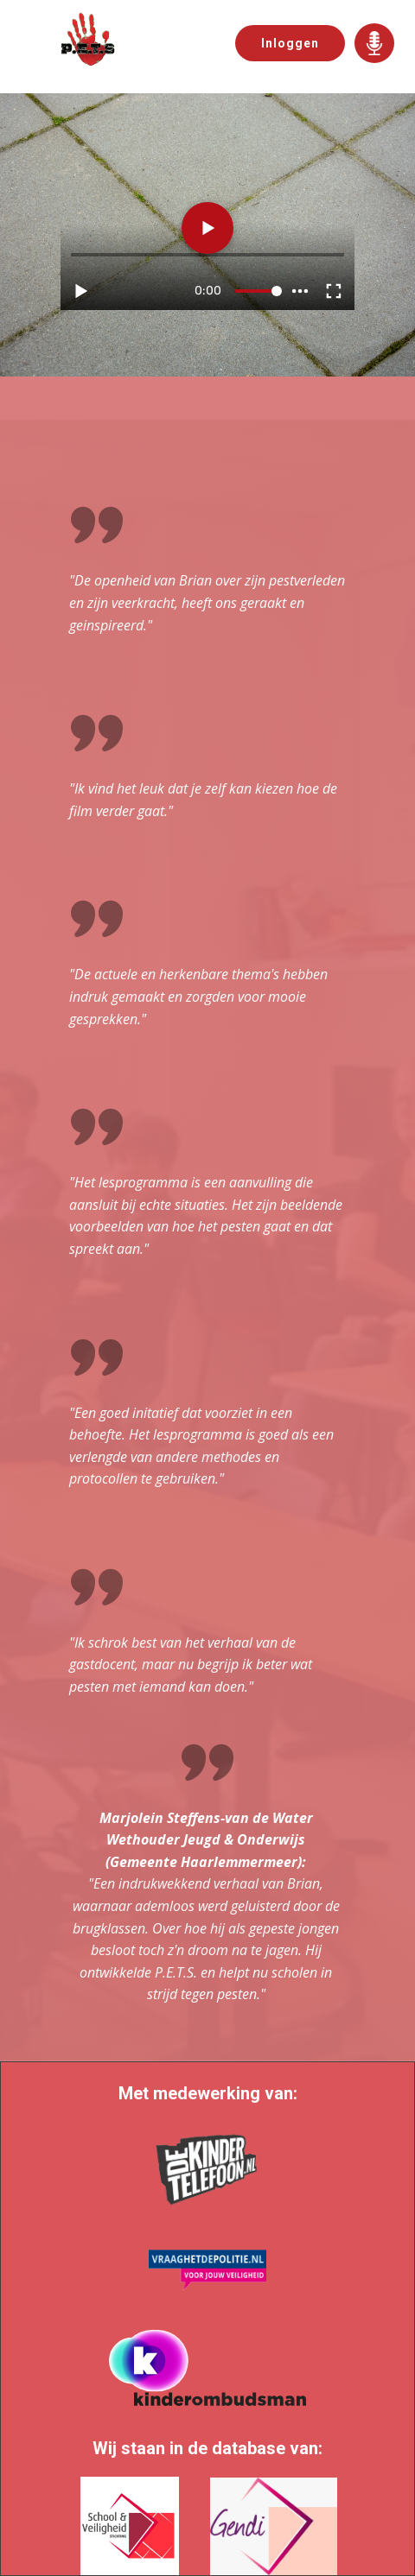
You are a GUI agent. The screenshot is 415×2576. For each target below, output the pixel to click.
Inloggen (290, 43)
